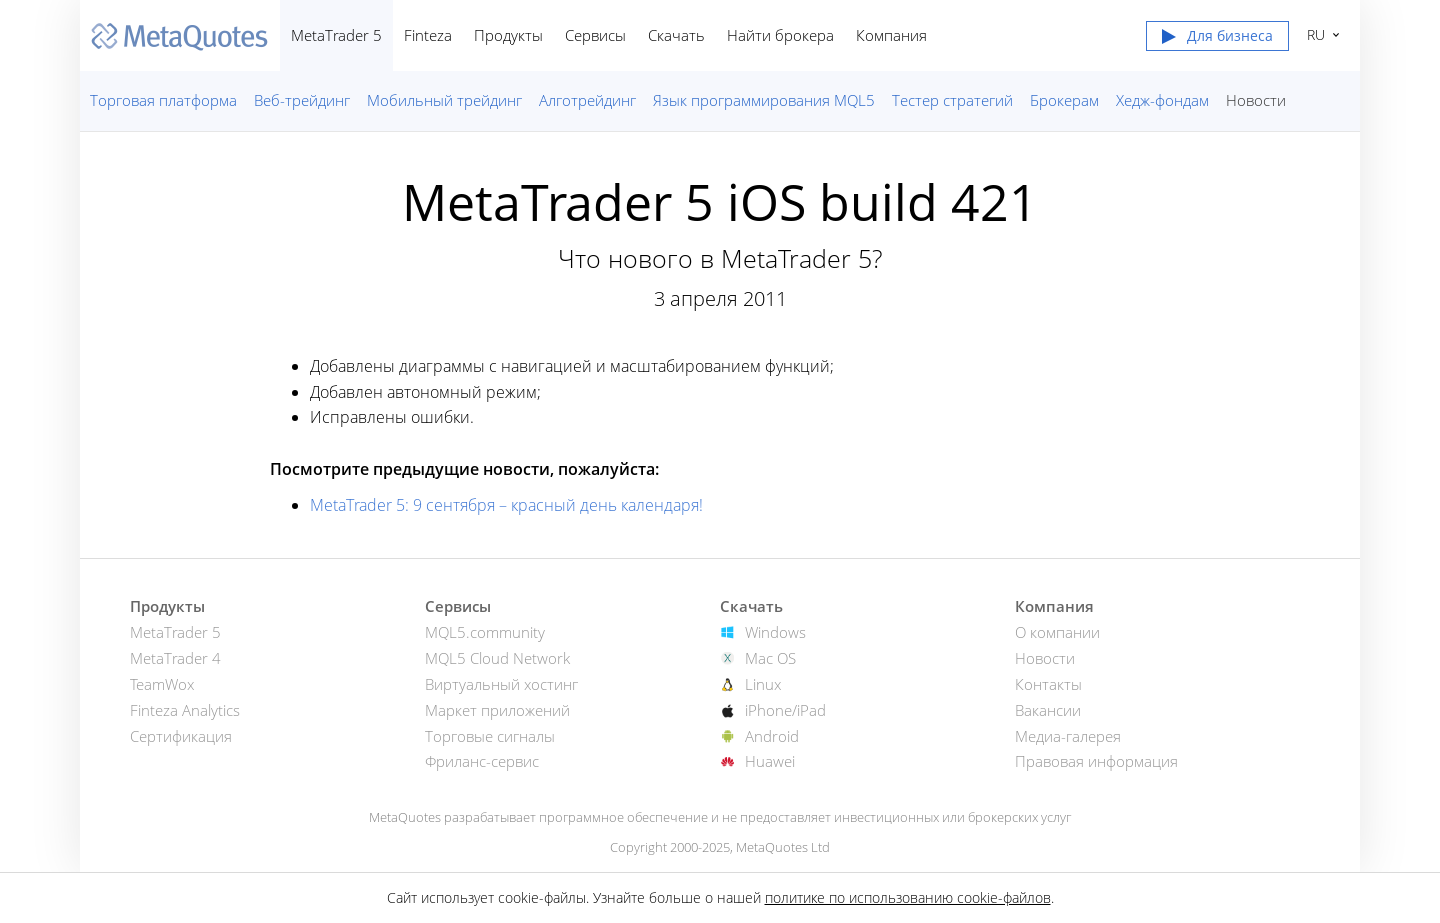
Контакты (1048, 684)
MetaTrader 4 (175, 658)
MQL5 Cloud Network (497, 658)
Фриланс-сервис (482, 761)
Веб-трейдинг (302, 100)
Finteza (428, 35)
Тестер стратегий (952, 100)
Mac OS (770, 658)
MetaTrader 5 (336, 35)
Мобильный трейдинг (444, 100)
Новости (1256, 100)
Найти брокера (780, 35)
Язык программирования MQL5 (764, 100)
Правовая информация (1096, 761)
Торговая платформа (163, 100)
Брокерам (1064, 100)
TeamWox (162, 684)
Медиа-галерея (1068, 736)
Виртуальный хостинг (501, 684)
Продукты (508, 35)
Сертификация (181, 736)
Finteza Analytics (185, 710)
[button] (1217, 40)
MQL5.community (485, 632)
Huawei (770, 761)
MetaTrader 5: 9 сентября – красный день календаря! (506, 505)
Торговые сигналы (490, 736)
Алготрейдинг (587, 100)
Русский (1313, 34)
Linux (763, 684)
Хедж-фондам (1162, 100)
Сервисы (595, 35)
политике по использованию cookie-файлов (908, 897)
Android (772, 736)
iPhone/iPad (785, 710)
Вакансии (1048, 710)
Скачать (676, 35)
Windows (775, 632)
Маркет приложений (497, 710)
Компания (891, 35)
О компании (1057, 632)
